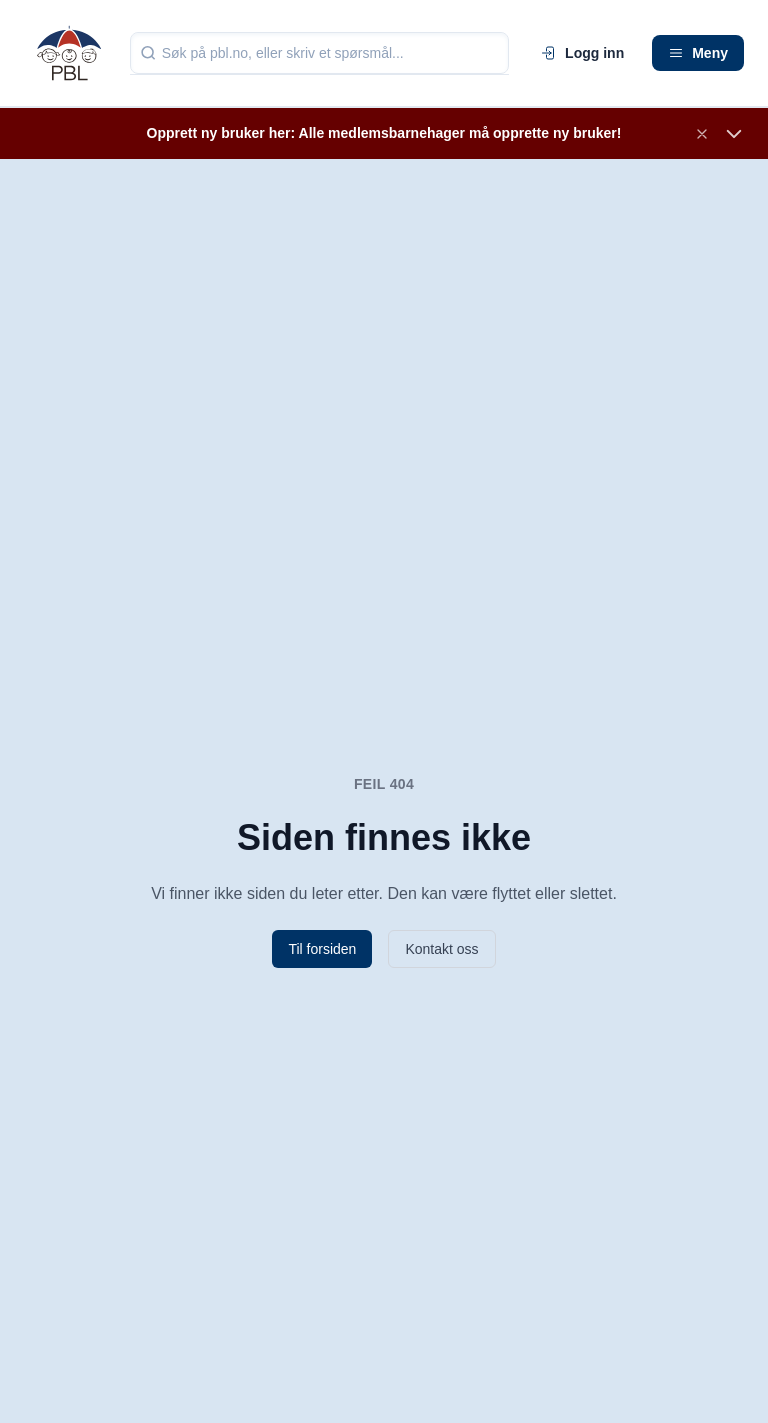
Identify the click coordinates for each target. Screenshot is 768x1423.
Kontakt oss (441, 949)
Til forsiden (322, 949)
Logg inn (582, 53)
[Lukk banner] (702, 134)
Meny (698, 53)
